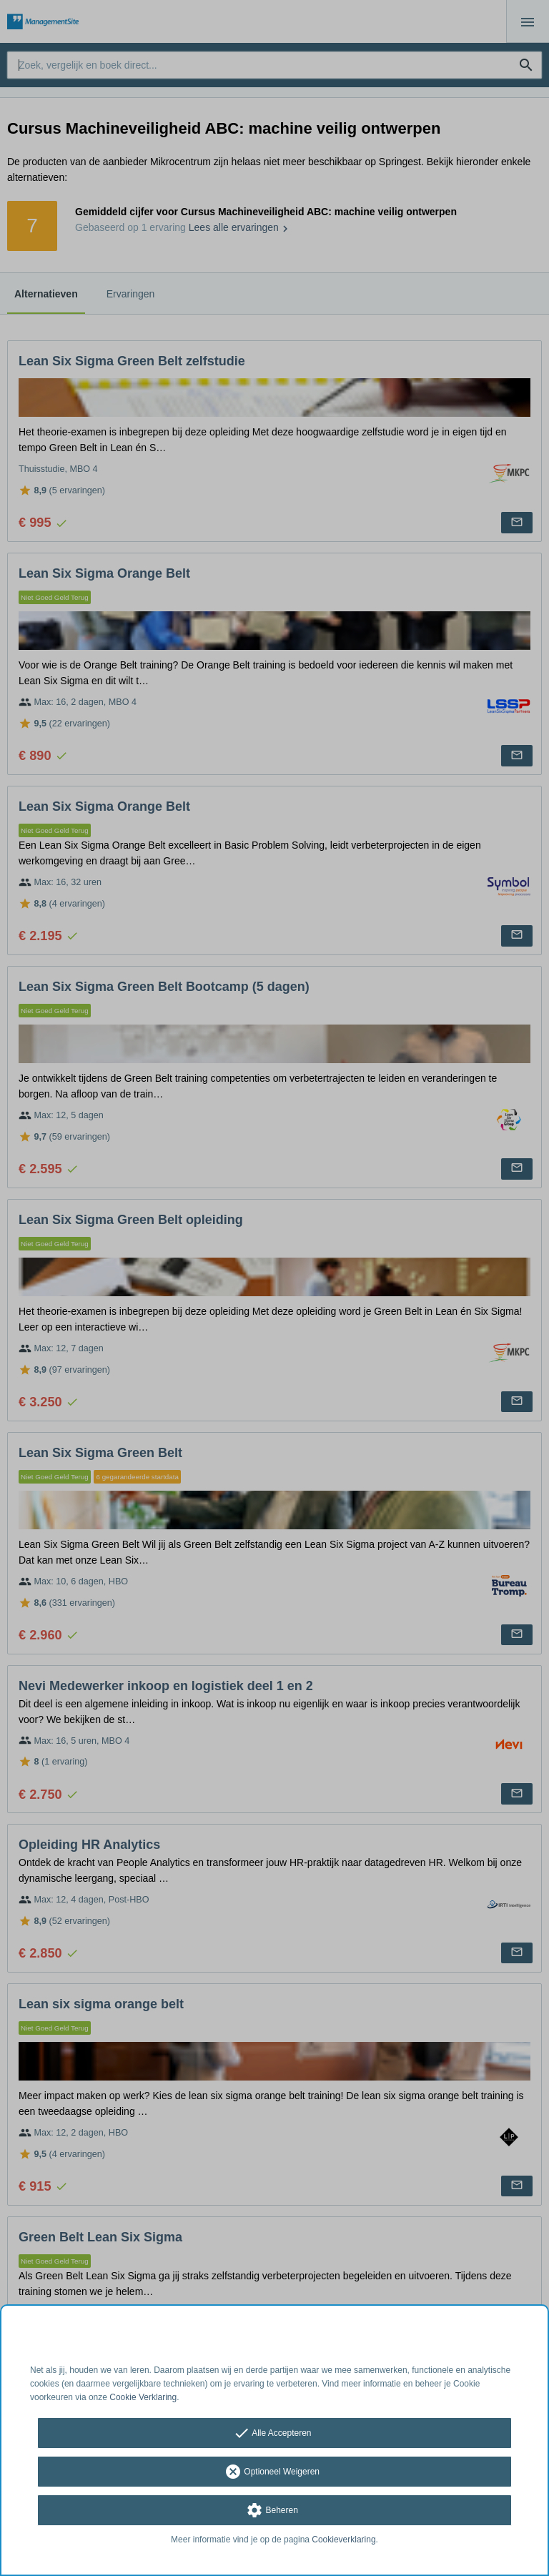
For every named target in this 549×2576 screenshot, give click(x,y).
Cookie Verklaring (143, 2397)
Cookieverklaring (343, 2540)
